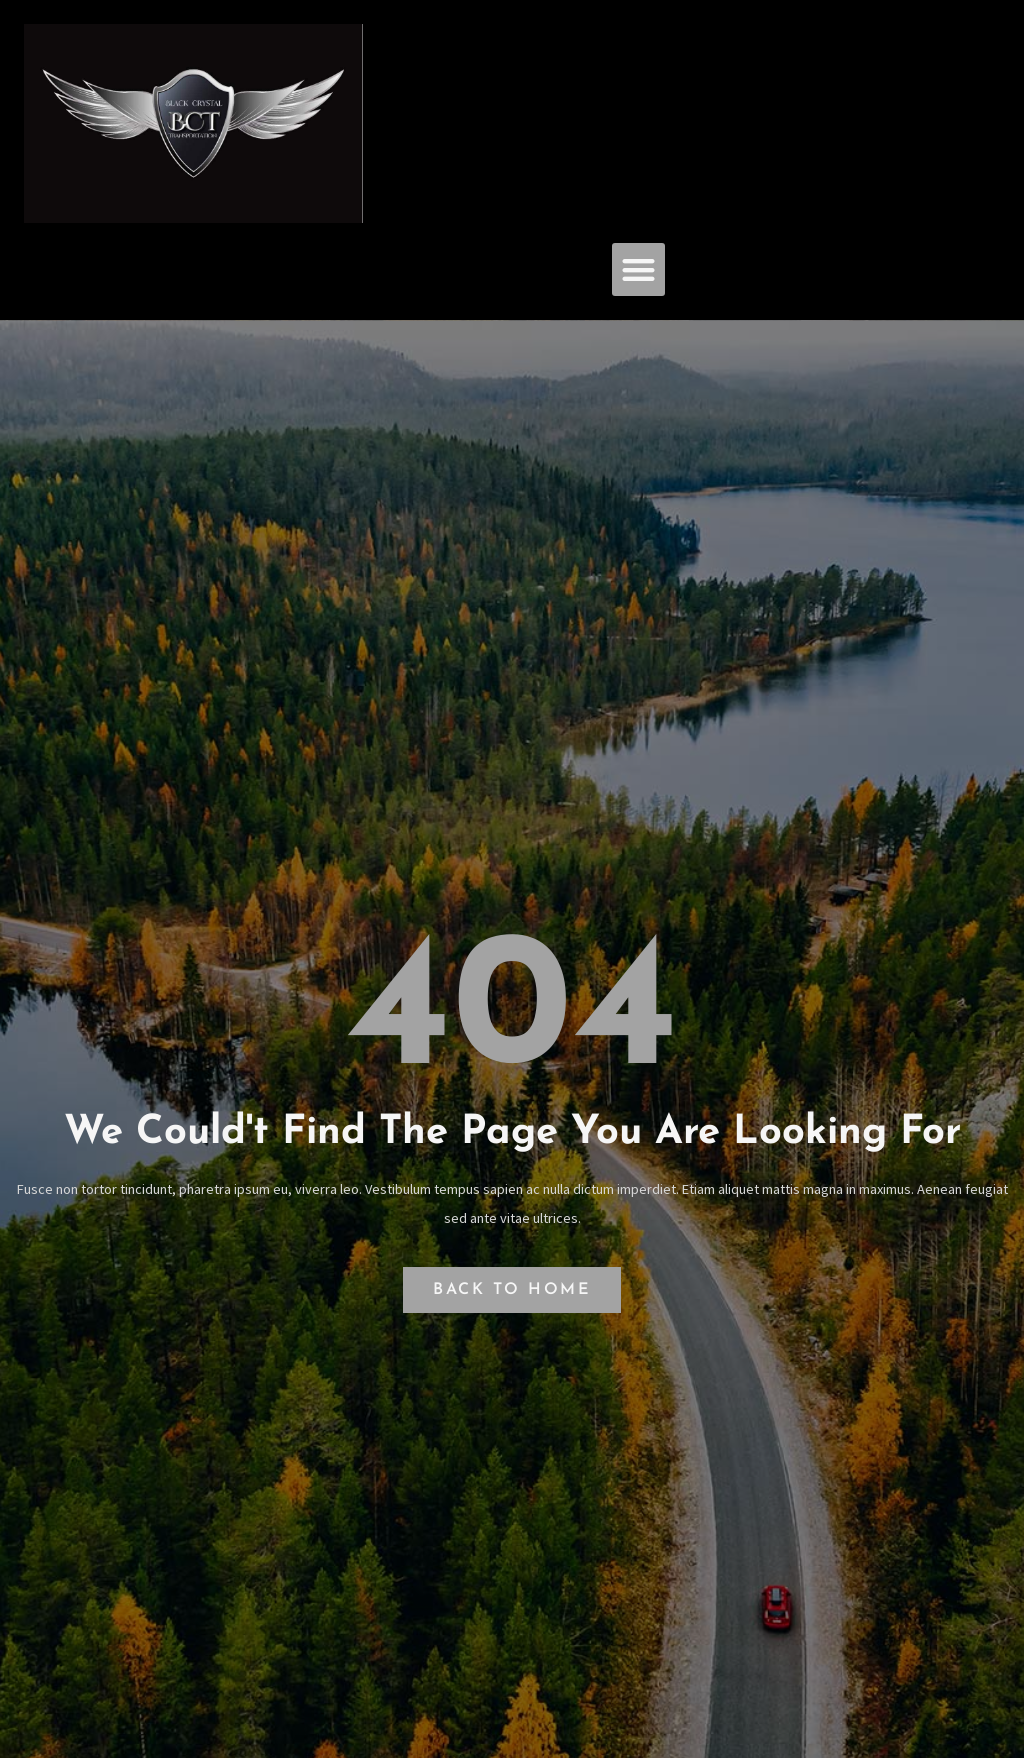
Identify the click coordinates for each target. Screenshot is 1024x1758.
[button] (638, 269)
